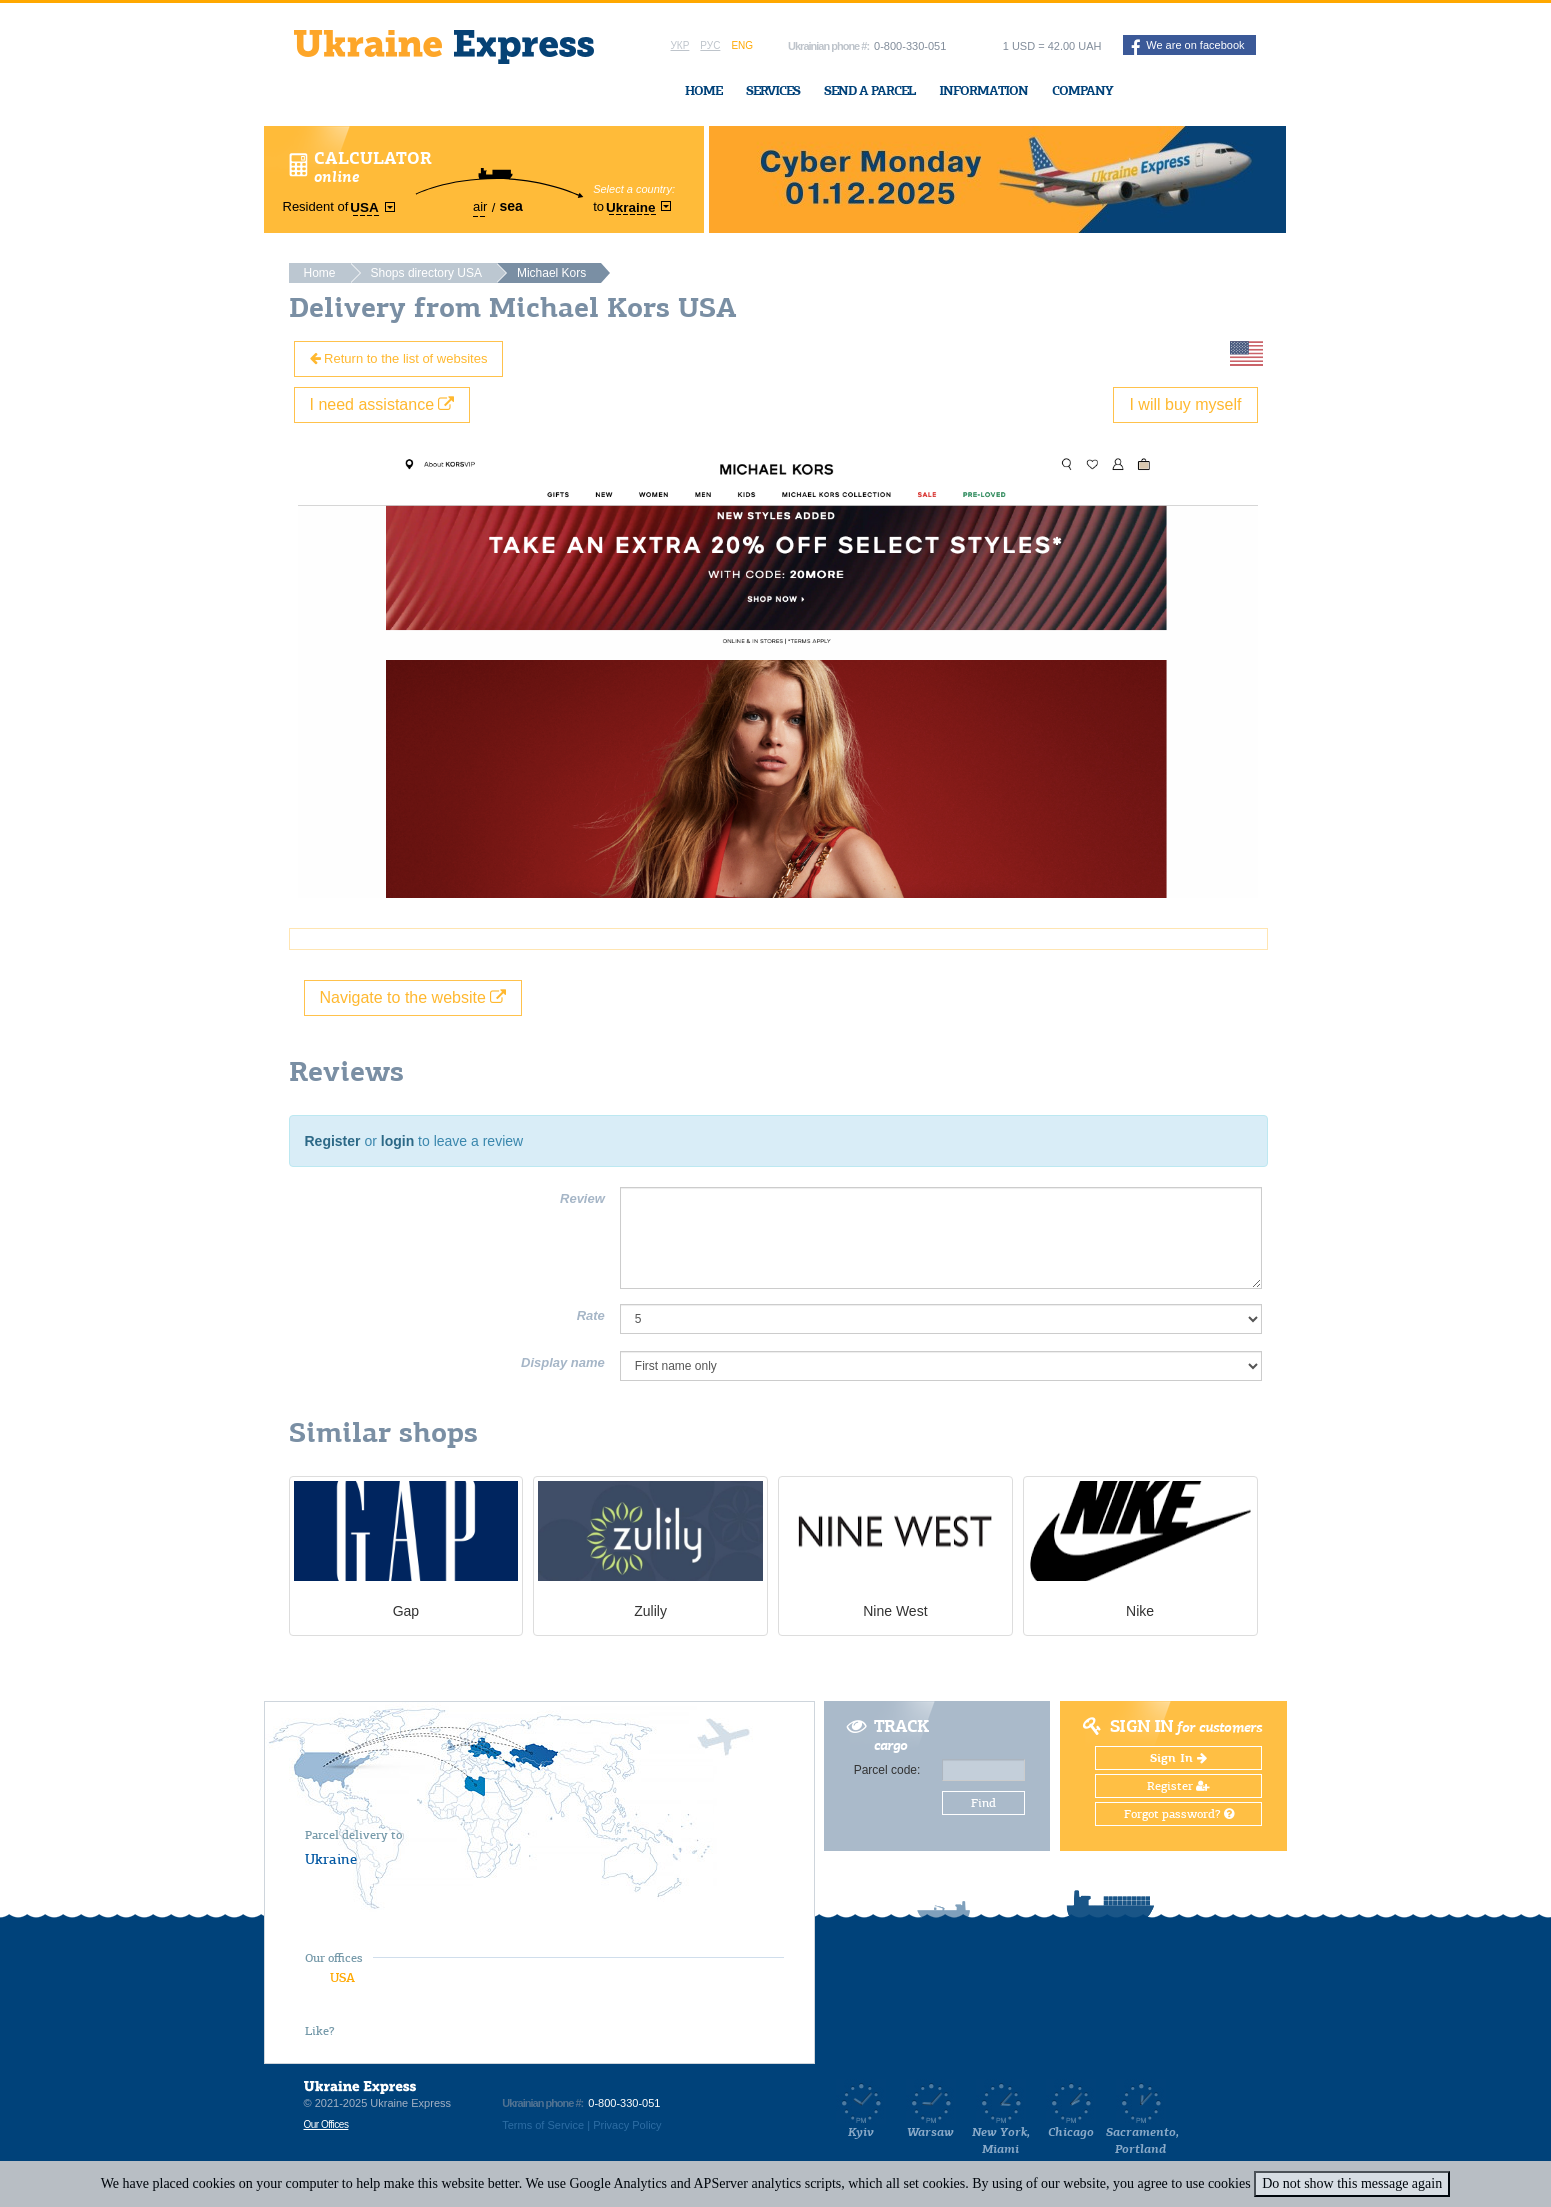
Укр (680, 45)
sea (510, 206)
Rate (591, 1315)
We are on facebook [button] (1187, 47)
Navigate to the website (413, 997)
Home (703, 90)
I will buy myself (1185, 404)
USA (342, 1977)
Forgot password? (1179, 1814)
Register (333, 1141)
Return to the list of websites (399, 358)
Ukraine (331, 1859)
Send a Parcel (869, 90)
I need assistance (382, 404)
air (480, 206)
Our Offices (326, 2124)
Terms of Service (543, 2125)
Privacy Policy (627, 2125)
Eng (742, 45)
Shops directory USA (426, 273)
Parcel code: (887, 1770)
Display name (563, 1362)
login (397, 1141)
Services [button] (773, 90)
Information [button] (983, 90)
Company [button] (1082, 90)
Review (582, 1198)
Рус (710, 45)
